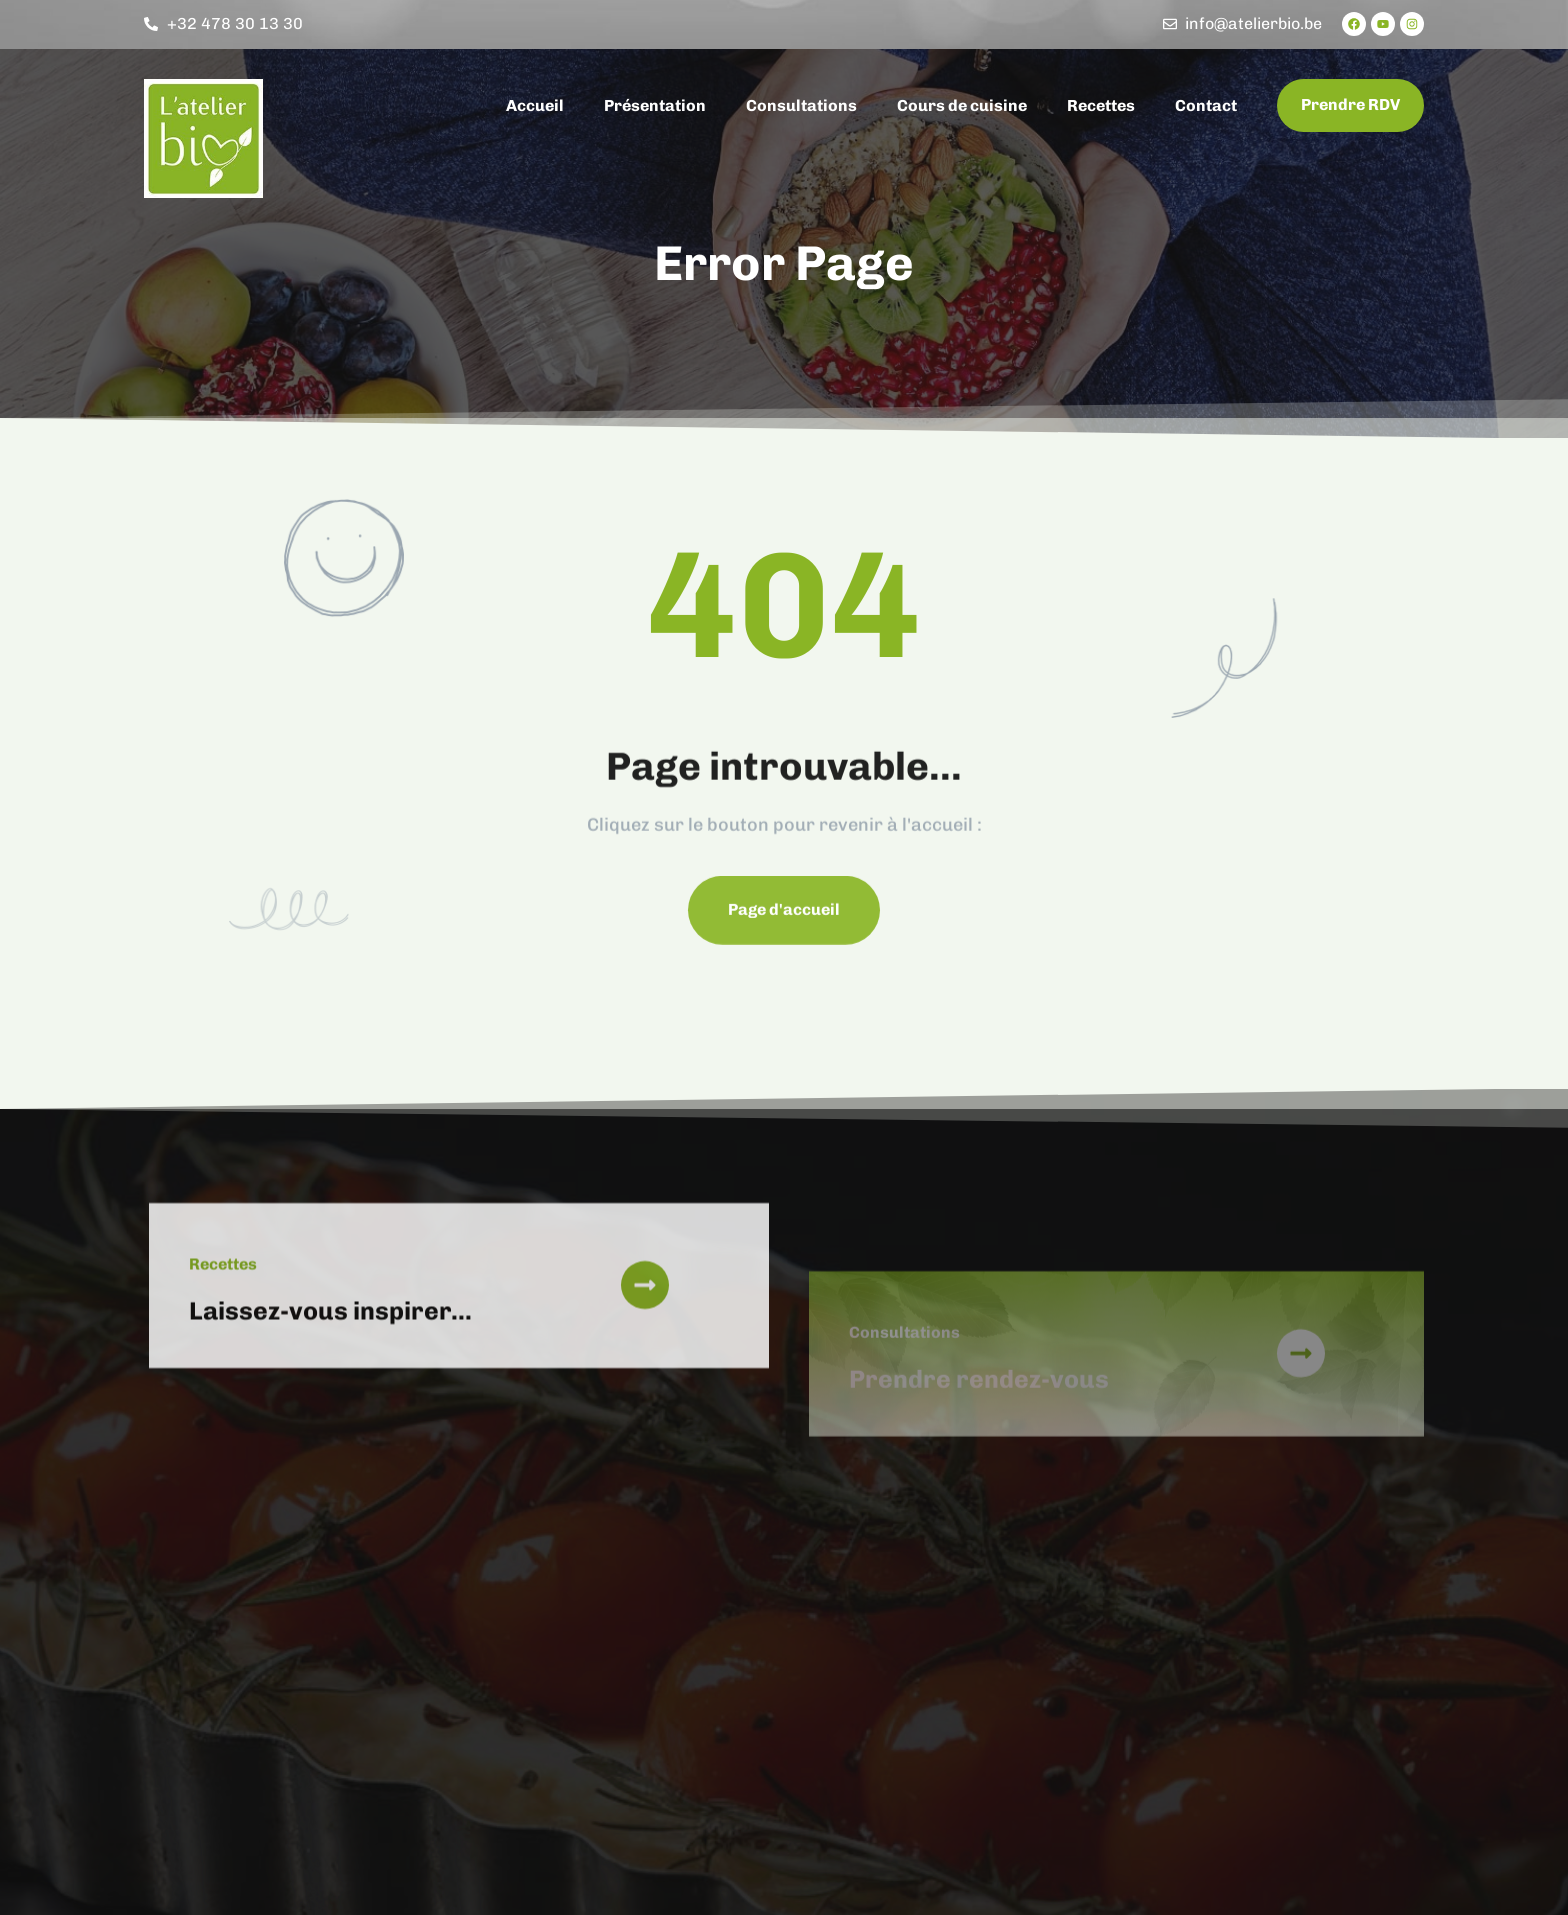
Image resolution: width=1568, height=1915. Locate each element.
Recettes (1101, 105)
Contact (1206, 105)
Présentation (655, 105)
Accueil (535, 105)
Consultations (801, 105)
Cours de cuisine (962, 105)
